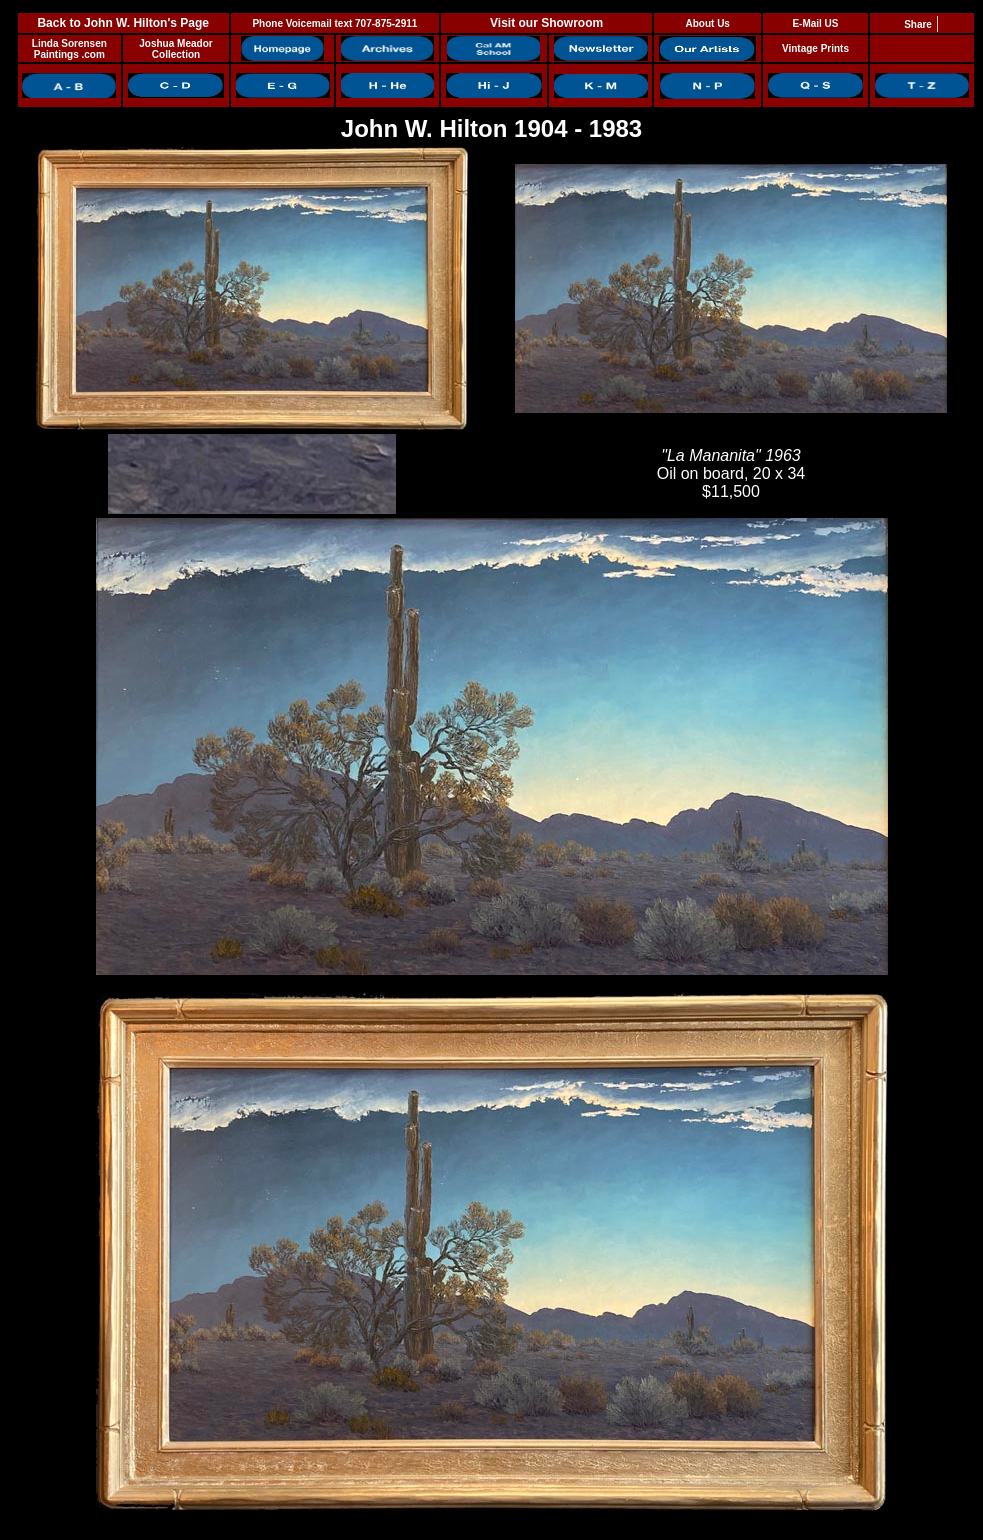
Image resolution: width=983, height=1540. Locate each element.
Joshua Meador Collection (175, 49)
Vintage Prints (815, 48)
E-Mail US (815, 23)
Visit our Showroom (546, 23)
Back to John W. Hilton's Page (123, 23)
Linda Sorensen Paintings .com (69, 49)
